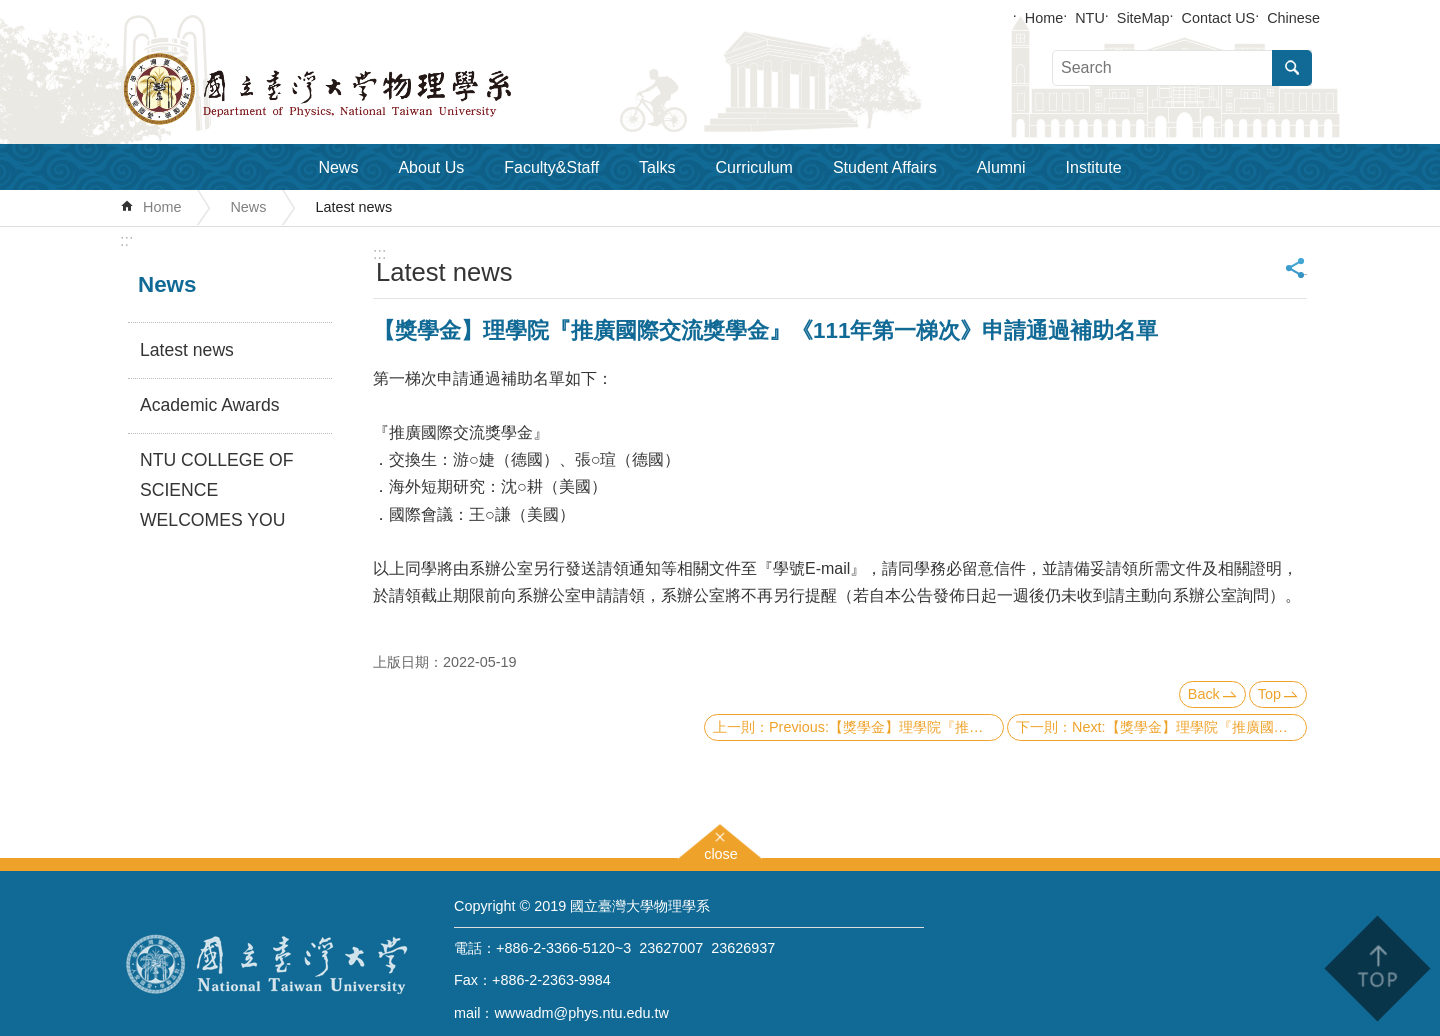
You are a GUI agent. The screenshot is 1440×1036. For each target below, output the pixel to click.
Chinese (1293, 18)
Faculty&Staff (551, 167)
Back (1204, 694)
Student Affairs (885, 167)
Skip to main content (10, 10)
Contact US (1219, 18)
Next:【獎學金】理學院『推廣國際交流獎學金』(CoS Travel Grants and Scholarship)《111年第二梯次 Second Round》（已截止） (1189, 727)
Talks (657, 167)
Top (1269, 694)
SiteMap (1143, 18)
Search (1292, 68)
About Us (431, 167)
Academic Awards (210, 405)
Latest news (353, 207)
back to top (1376, 968)
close (721, 851)
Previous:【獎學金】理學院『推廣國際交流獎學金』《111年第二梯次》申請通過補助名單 (886, 727)
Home (1044, 18)
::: (126, 240)
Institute (1094, 167)
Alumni (1001, 167)
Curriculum (754, 167)
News (338, 167)
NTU (1090, 18)
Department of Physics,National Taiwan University (370, 89)
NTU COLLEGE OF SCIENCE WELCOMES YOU (216, 490)
